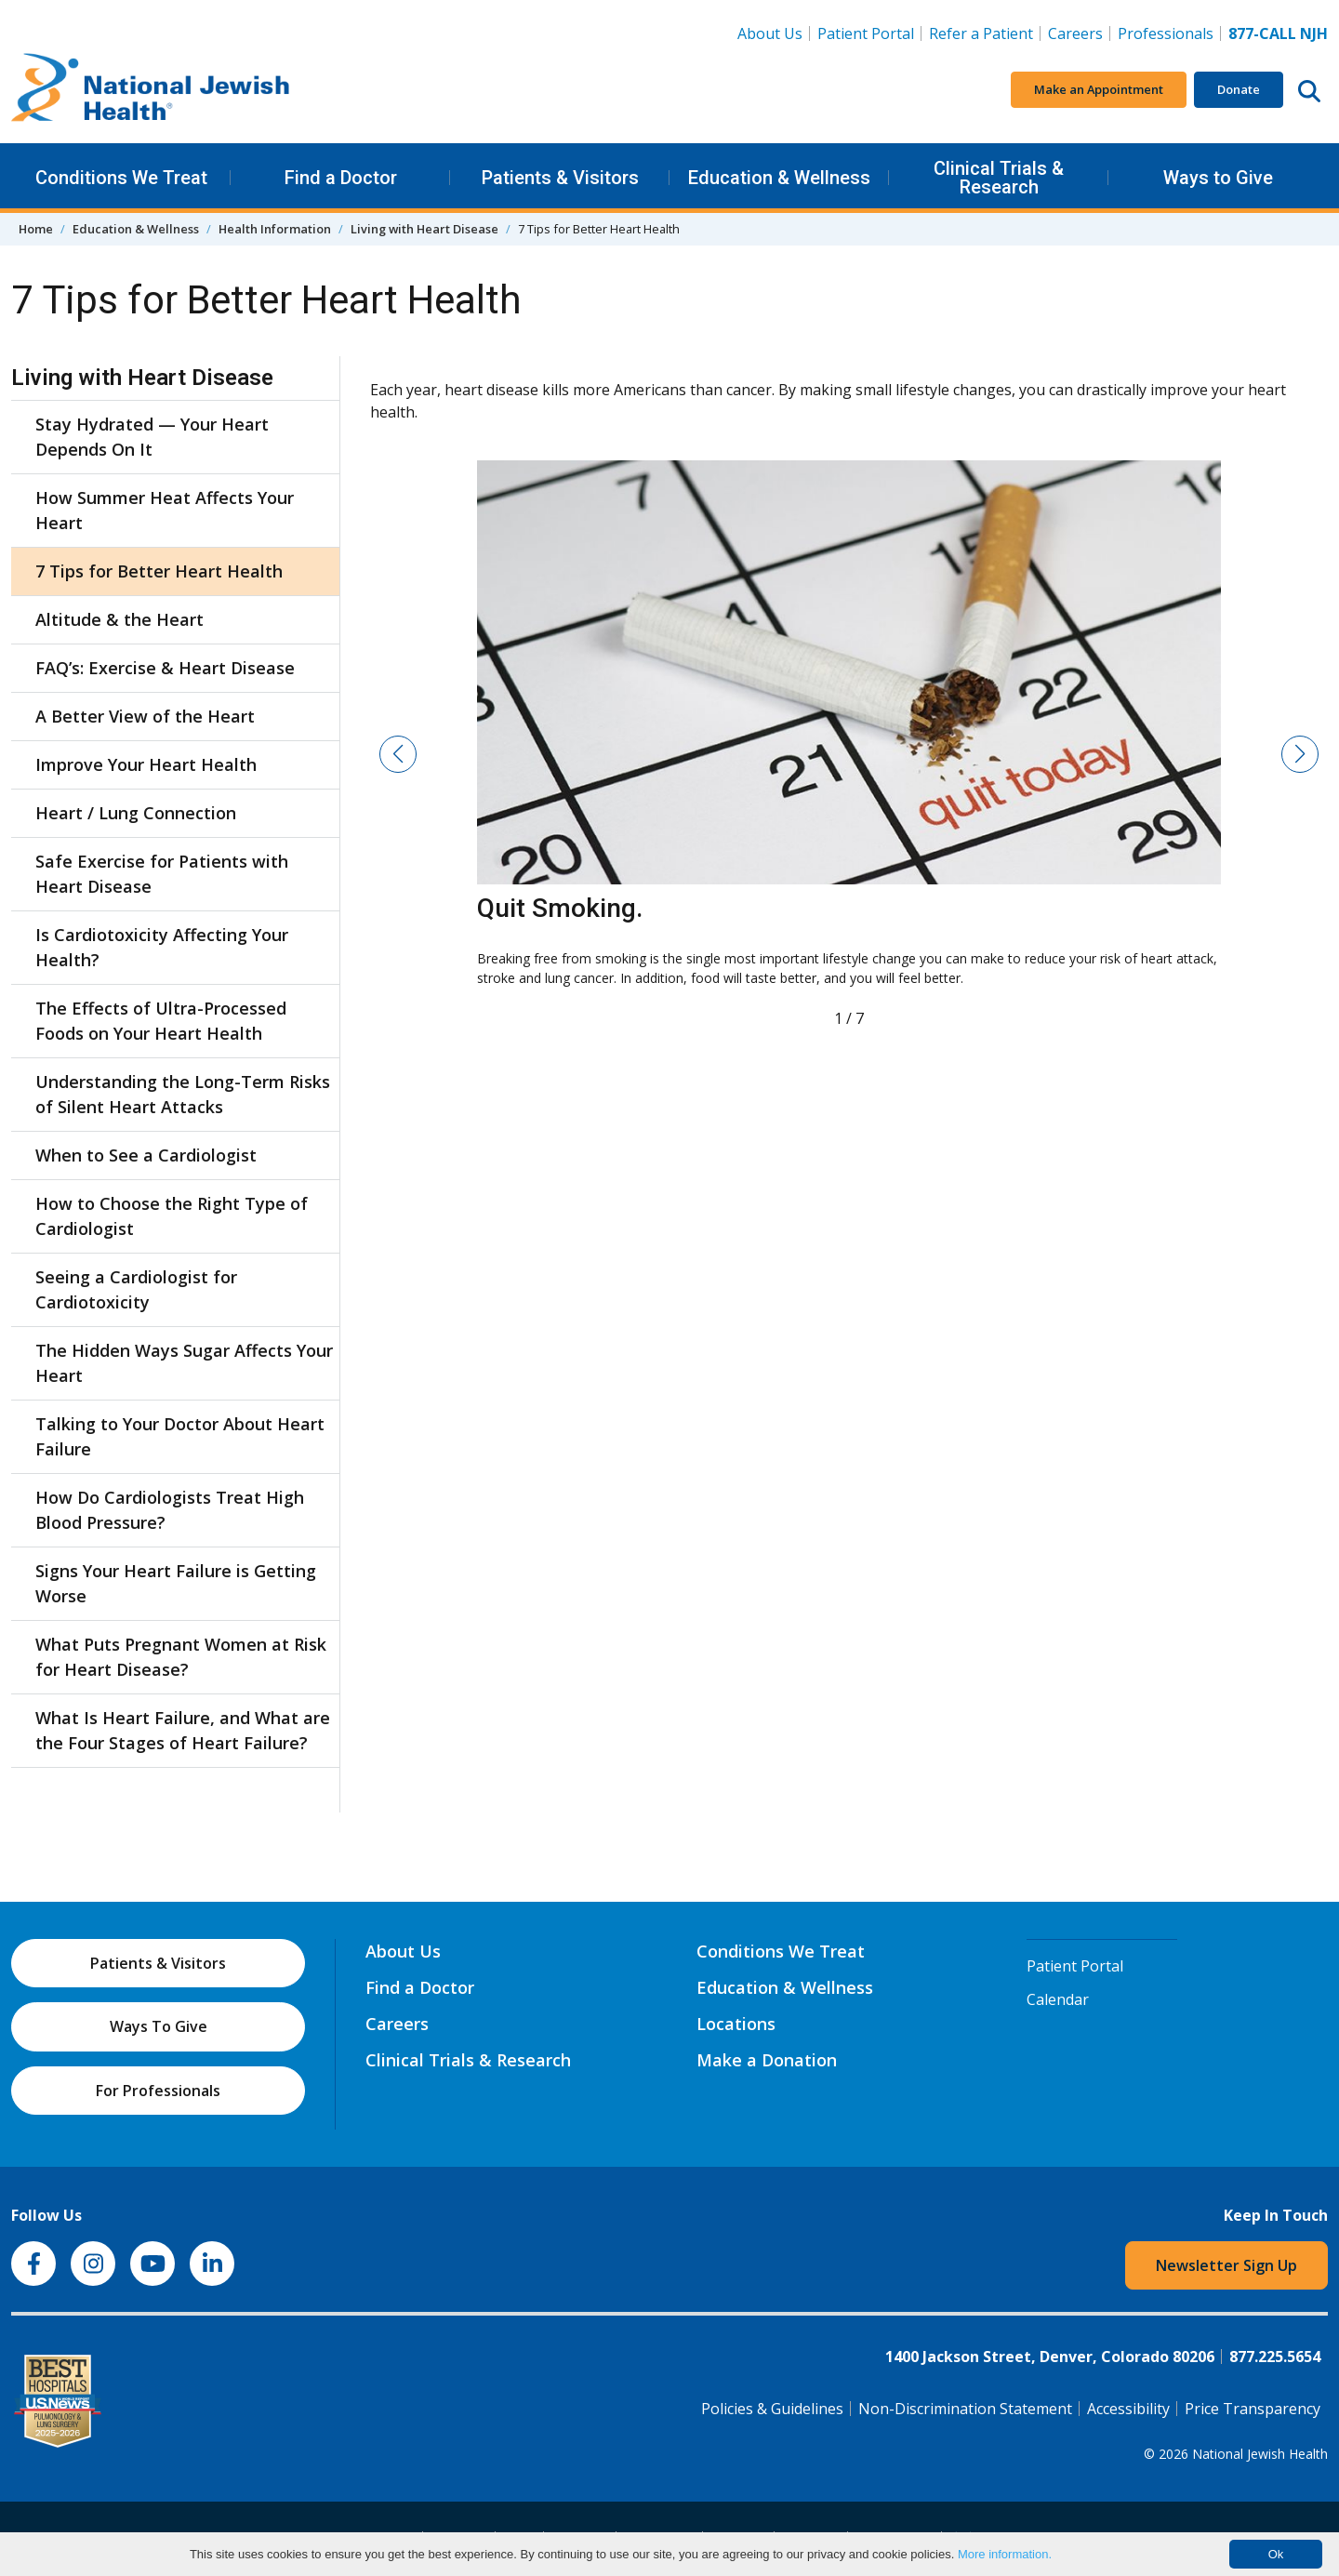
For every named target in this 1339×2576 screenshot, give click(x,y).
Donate (1238, 89)
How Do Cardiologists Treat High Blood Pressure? (169, 1510)
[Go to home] (150, 90)
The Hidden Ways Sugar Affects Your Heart (184, 1363)
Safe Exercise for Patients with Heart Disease (161, 873)
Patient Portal (865, 33)
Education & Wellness (779, 177)
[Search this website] (1309, 90)
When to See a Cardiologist (146, 1155)
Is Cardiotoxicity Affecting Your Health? (161, 947)
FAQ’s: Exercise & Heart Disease (165, 668)
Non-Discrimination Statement (965, 2408)
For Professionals (158, 2090)
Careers (1079, 32)
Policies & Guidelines (772, 2408)
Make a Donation (766, 2060)
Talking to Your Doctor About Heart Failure (180, 1436)
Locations (736, 2023)
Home (36, 228)
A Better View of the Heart (145, 716)
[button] (398, 754)
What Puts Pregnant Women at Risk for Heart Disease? (180, 1656)
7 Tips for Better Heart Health (159, 571)
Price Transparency (1252, 2408)
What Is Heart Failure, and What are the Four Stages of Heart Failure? (182, 1730)
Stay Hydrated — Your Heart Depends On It (152, 436)
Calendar (1058, 1999)
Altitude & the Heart (119, 619)
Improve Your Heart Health (146, 764)
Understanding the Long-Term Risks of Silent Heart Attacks (182, 1094)
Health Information (275, 228)
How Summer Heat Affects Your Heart (164, 510)
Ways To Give (158, 2026)
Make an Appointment (1098, 89)
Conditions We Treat (121, 177)
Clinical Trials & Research (999, 177)
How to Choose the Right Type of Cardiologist (171, 1216)
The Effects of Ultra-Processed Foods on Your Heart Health (160, 1020)
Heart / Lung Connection (135, 813)
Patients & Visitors (560, 177)
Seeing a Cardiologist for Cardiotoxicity (136, 1289)
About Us (769, 33)
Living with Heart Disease (424, 228)
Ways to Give (1218, 177)
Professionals (1165, 33)
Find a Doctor (341, 177)
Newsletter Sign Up (1226, 2265)
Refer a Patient (981, 33)
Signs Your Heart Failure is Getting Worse (175, 1583)
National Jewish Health (1260, 2454)
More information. (1005, 2554)
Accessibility (1128, 2408)
